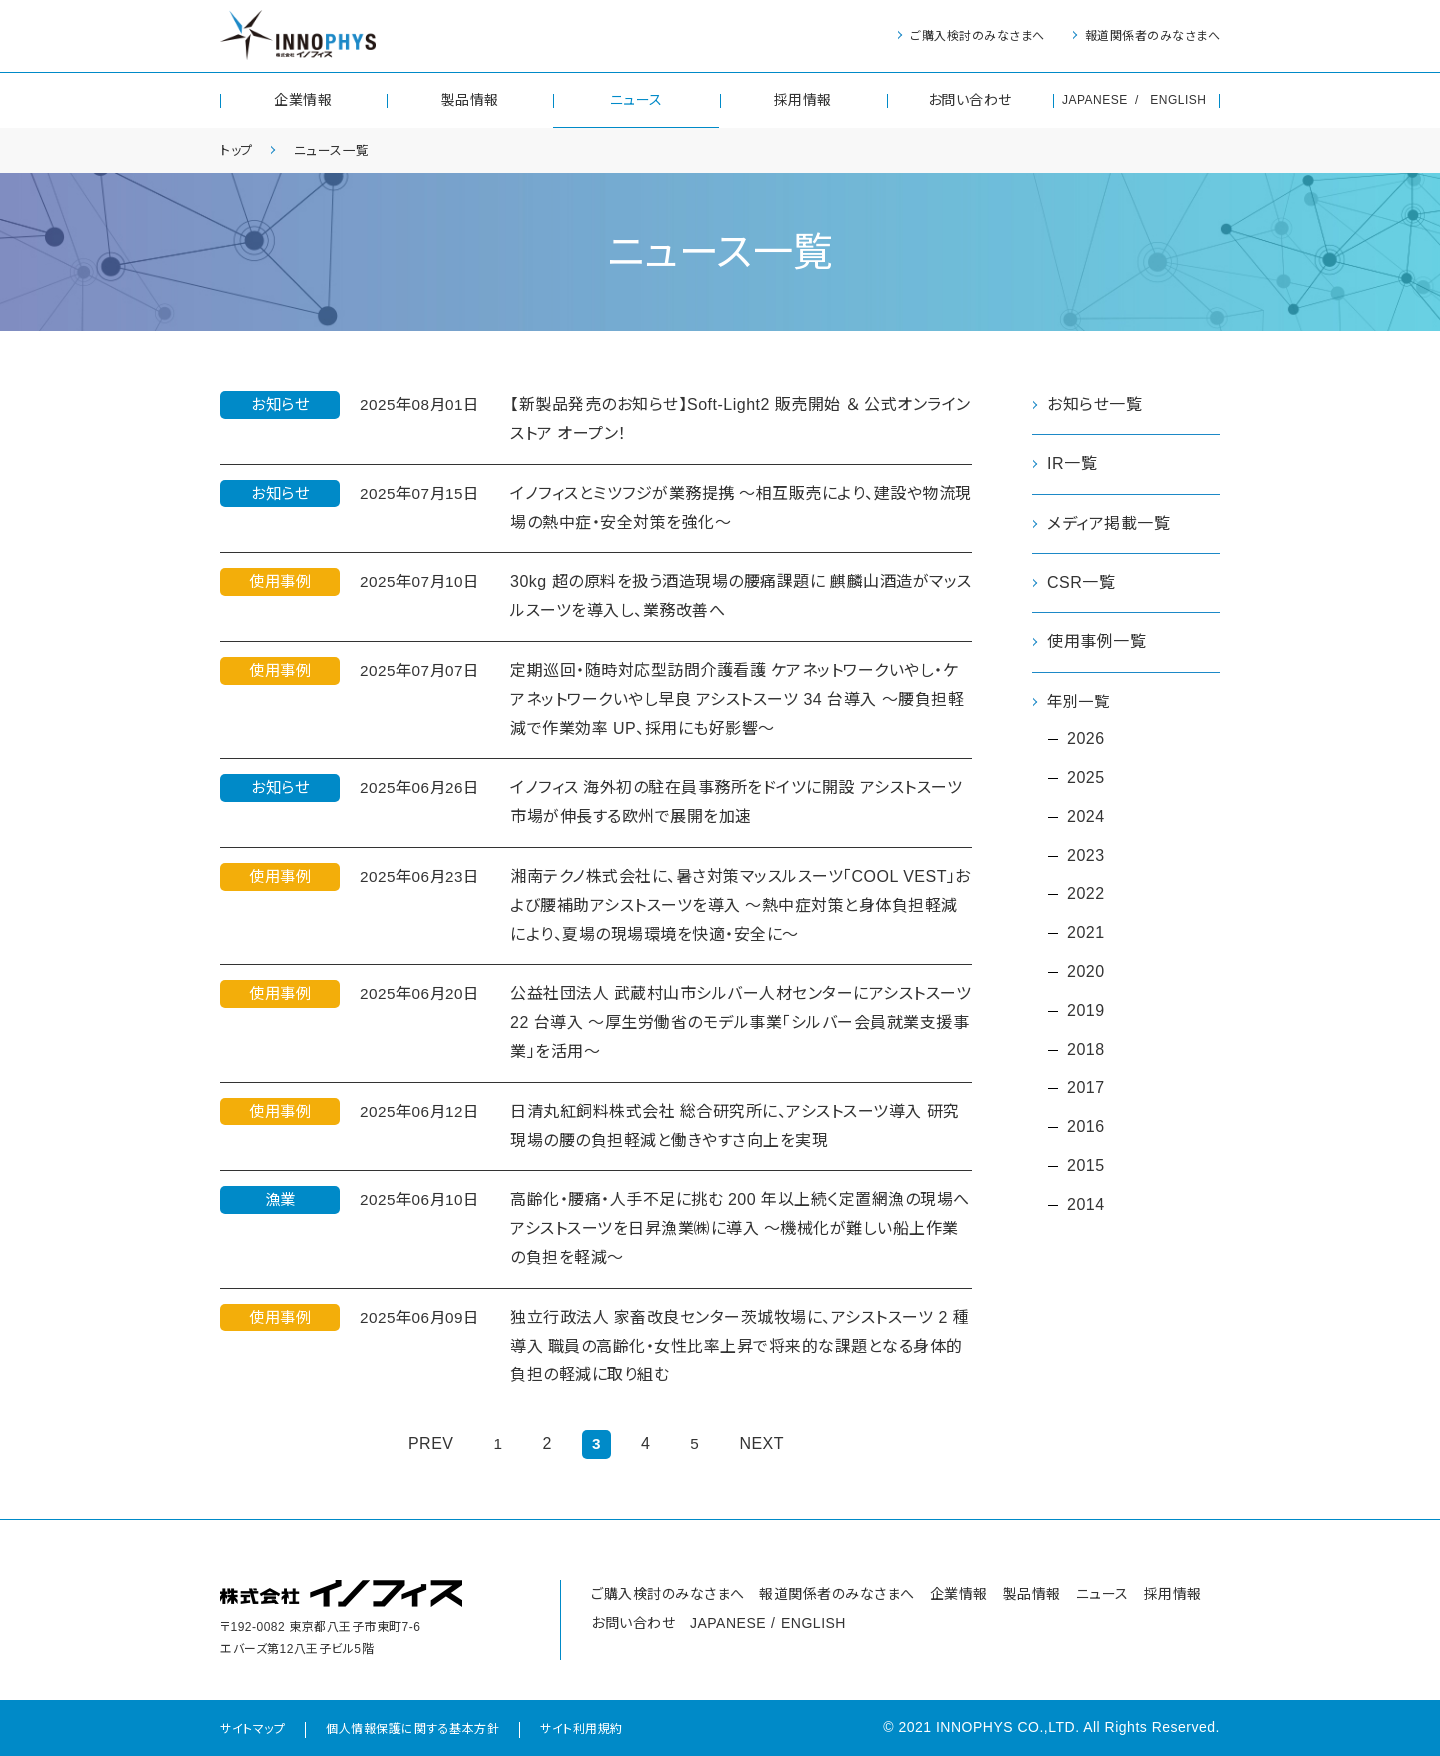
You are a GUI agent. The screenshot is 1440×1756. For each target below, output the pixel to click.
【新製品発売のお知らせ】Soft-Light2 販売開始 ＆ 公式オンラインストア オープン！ (740, 419)
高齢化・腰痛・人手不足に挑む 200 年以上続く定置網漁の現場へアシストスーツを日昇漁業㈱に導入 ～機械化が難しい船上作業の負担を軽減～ (740, 1228)
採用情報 (803, 100)
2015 (1086, 1166)
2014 (1086, 1205)
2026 (1086, 739)
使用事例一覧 (1096, 641)
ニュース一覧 (338, 150)
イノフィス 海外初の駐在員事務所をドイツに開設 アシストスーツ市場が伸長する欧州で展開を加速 (736, 802)
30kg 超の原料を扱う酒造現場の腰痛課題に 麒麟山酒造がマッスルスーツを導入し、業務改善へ (741, 596)
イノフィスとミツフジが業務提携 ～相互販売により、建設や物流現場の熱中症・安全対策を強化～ (741, 508)
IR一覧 (1072, 463)
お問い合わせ (970, 100)
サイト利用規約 (581, 1729)
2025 (1086, 778)
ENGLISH (1178, 100)
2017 (1086, 1089)
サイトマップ (252, 1729)
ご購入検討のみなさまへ (977, 36)
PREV (430, 1443)
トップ (238, 150)
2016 (1086, 1127)
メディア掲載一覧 (1108, 523)
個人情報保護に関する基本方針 (412, 1729)
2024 (1086, 817)
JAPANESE (1095, 100)
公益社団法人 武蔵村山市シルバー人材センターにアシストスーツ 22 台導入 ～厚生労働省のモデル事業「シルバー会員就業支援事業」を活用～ (740, 1022)
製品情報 (470, 100)
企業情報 (303, 100)
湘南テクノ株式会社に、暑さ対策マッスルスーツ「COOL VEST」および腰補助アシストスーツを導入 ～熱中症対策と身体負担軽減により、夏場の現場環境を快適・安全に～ (740, 905)
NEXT (762, 1443)
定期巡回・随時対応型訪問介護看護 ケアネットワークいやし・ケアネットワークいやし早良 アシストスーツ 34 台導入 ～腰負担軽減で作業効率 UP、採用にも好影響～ (737, 699)
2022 (1086, 895)
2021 (1086, 933)
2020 (1086, 972)
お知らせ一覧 (1094, 404)
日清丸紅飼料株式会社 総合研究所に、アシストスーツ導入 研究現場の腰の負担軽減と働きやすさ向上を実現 (735, 1126)
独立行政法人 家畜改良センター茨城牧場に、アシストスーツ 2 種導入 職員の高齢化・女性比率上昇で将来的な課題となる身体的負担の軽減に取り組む (739, 1346)
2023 (1086, 856)
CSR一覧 (1081, 582)
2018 (1086, 1050)
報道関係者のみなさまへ (1153, 36)
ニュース (636, 100)
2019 (1086, 1011)
